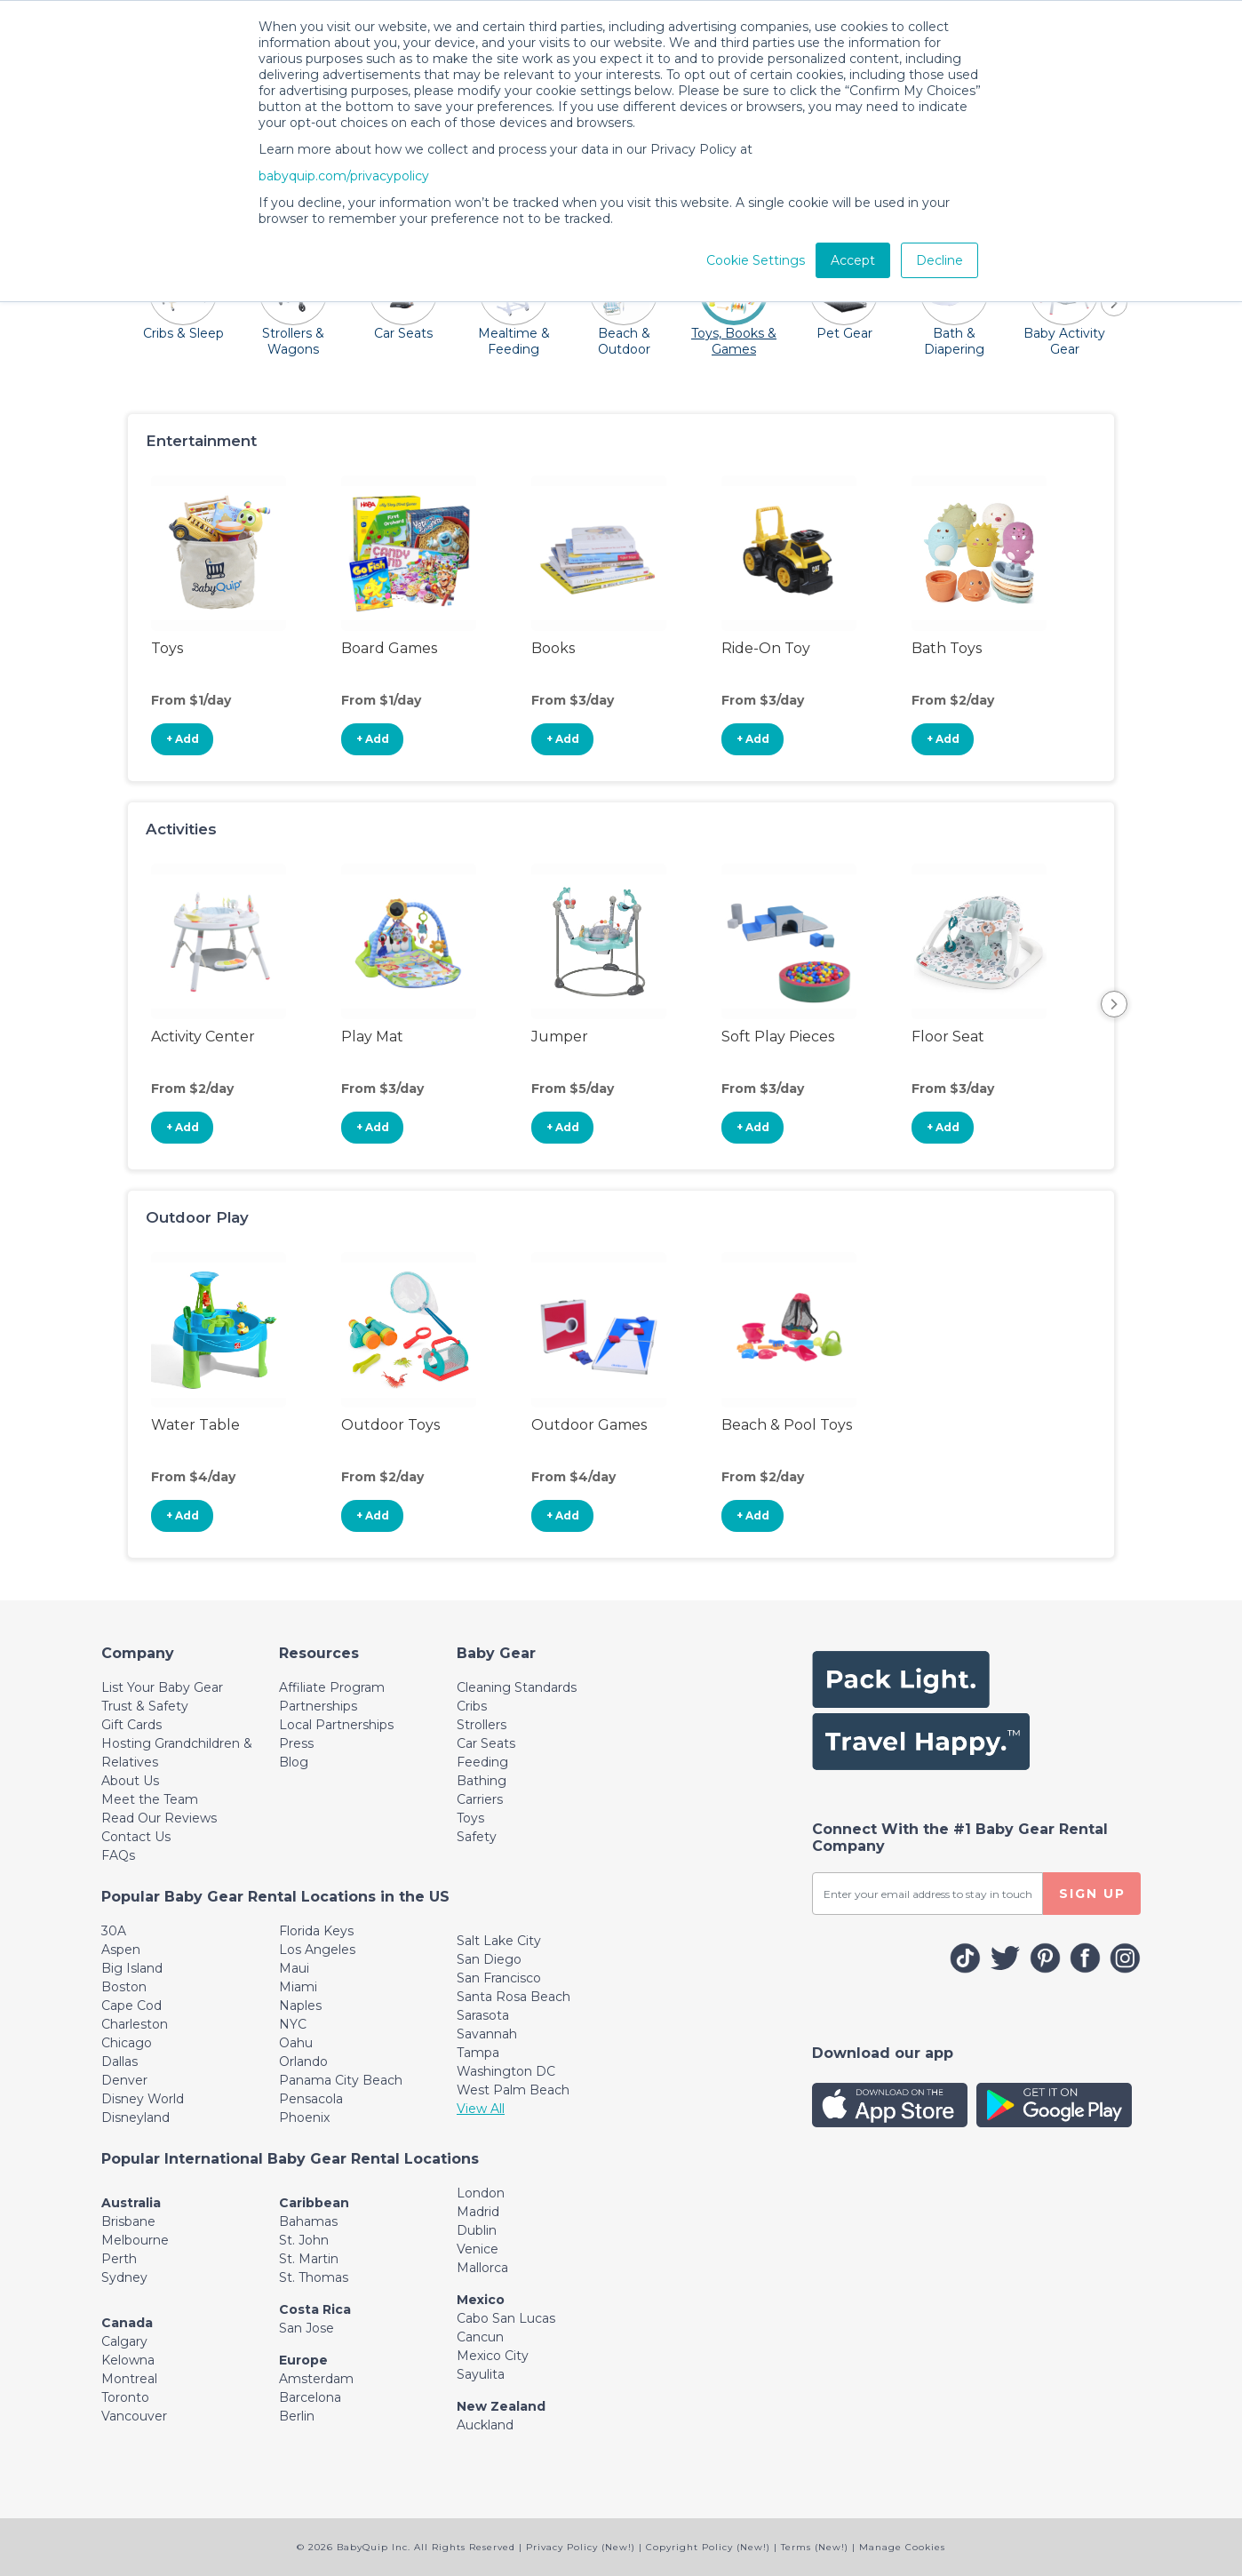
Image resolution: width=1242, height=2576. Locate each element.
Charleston (134, 2024)
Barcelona (310, 2397)
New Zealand (501, 2406)
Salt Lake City (499, 1941)
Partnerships (318, 1706)
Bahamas (308, 2221)
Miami (298, 1987)
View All (481, 2109)
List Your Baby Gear (162, 1687)
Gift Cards (131, 1725)
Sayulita (481, 2374)
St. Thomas (313, 2277)
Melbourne (135, 2240)
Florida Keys (316, 1931)
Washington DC (506, 2071)
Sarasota (483, 2015)
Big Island (132, 1968)
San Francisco (499, 1978)
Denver (124, 2080)
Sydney (124, 2277)
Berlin (296, 2416)
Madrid (478, 2212)
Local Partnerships (336, 1725)
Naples (300, 2006)
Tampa (478, 2053)
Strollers (481, 1725)
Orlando (303, 2062)
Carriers (480, 1799)
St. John (304, 2240)
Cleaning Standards (517, 1687)
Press (296, 1743)
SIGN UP (1092, 1894)
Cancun (480, 2337)
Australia (131, 2203)
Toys (470, 1818)
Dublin (477, 2230)
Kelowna (128, 2360)
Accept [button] (853, 260)
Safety (477, 1837)
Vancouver (134, 2416)
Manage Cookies (902, 2547)
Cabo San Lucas (506, 2318)
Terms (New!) (814, 2547)
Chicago (126, 2043)
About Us (130, 1781)
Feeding (482, 1762)
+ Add (182, 739)
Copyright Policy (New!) (708, 2547)
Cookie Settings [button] (755, 260)
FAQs (118, 1855)
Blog (293, 1762)
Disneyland (135, 2117)
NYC (293, 2024)
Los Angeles (317, 1950)
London (481, 2193)
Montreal (129, 2379)
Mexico (481, 2300)
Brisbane (128, 2221)
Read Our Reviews (159, 1818)
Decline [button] (939, 260)
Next (1114, 1004)
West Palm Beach (513, 2090)
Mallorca (482, 2268)
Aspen (120, 1950)
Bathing (481, 1781)
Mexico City (493, 2356)
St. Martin (308, 2259)
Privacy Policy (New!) (580, 2547)
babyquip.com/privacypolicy (344, 176)
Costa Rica (315, 2309)
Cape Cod (131, 2006)
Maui (294, 1968)
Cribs (472, 1706)
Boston (124, 1987)
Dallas (119, 2062)
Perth (119, 2259)
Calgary (124, 2341)
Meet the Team (149, 1799)
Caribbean (314, 2203)
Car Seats (486, 1743)
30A (113, 1931)
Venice (477, 2249)
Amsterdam (316, 2379)
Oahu (296, 2043)
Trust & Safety (144, 1706)
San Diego (489, 1959)
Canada (127, 2323)
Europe (303, 2360)
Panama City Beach (340, 2080)
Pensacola (311, 2099)
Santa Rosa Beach (513, 1997)
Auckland (485, 2425)
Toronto (125, 2397)
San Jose (306, 2328)
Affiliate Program (332, 1687)
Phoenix (304, 2117)
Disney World (142, 2099)
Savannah (487, 2034)
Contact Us (136, 1837)
